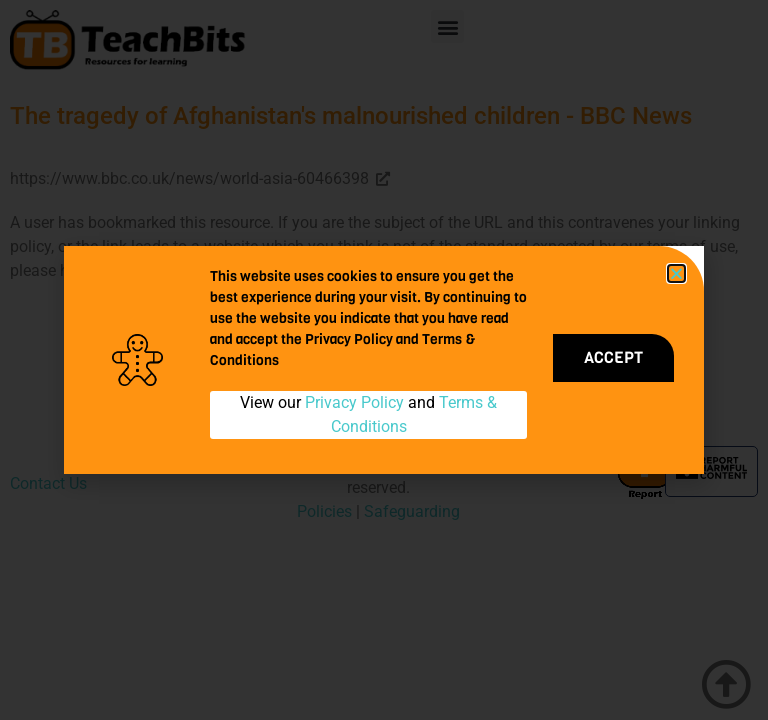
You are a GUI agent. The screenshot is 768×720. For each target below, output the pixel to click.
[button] (676, 273)
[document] (384, 360)
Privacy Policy (354, 402)
